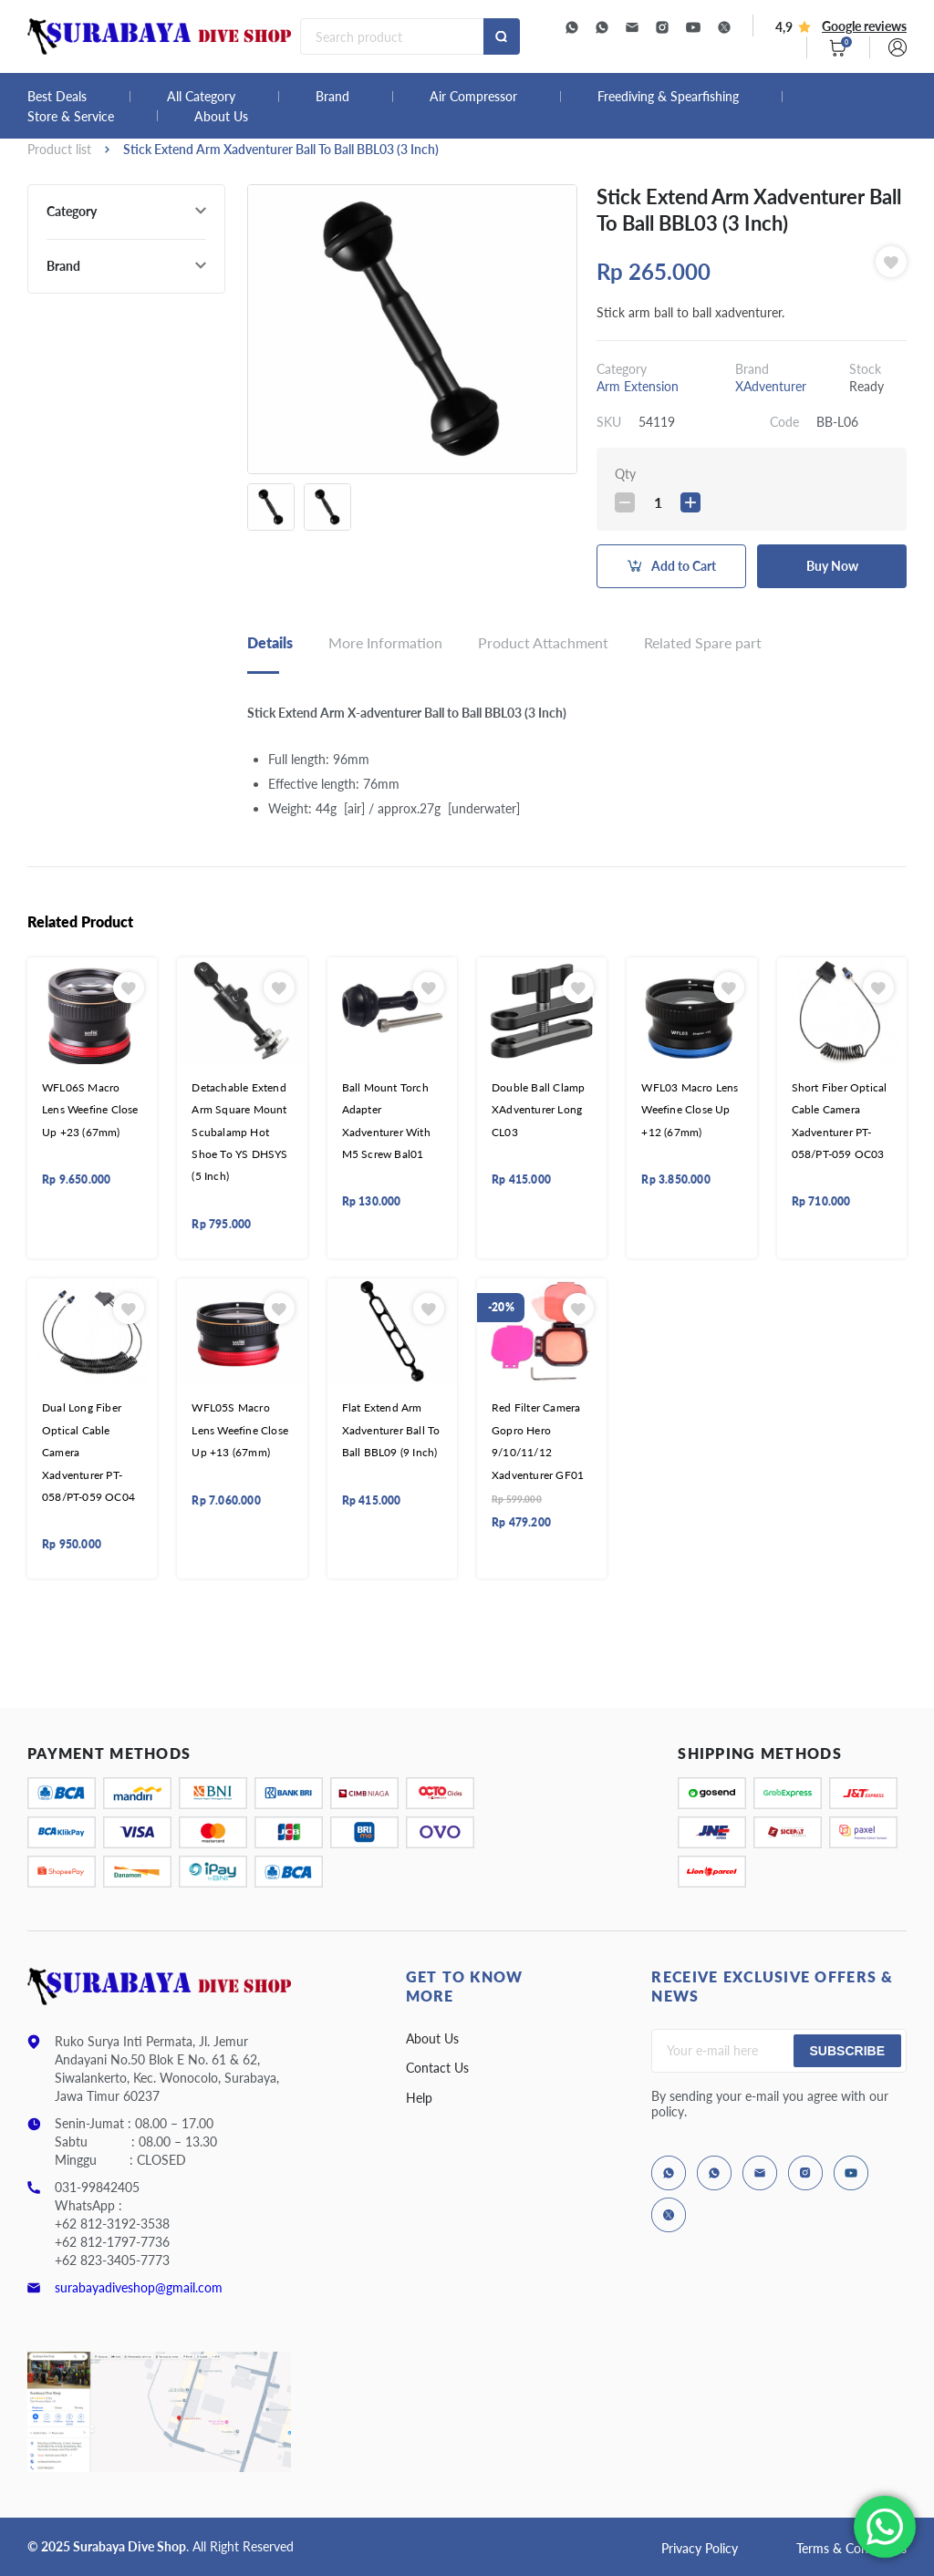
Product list (59, 149)
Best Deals (57, 96)
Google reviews (864, 26)
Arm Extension (638, 386)
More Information (385, 642)
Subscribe (847, 2050)
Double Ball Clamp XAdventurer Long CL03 (538, 1110)
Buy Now (832, 566)
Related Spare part (703, 642)
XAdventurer (770, 386)
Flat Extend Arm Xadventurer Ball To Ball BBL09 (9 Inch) (391, 1430)
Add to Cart (683, 566)
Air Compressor (473, 96)
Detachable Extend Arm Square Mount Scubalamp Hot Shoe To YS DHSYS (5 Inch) (239, 1132)
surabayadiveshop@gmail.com (139, 2287)
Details (270, 642)
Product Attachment (543, 642)
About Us (221, 116)
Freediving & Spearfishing (668, 96)
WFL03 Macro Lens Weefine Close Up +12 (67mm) (689, 1110)
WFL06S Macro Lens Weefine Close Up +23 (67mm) (90, 1110)
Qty (625, 473)
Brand (332, 96)
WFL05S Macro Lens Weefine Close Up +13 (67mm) (240, 1430)
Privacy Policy (699, 2548)
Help (419, 2097)
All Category (201, 96)
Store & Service (70, 116)
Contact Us (437, 2067)
